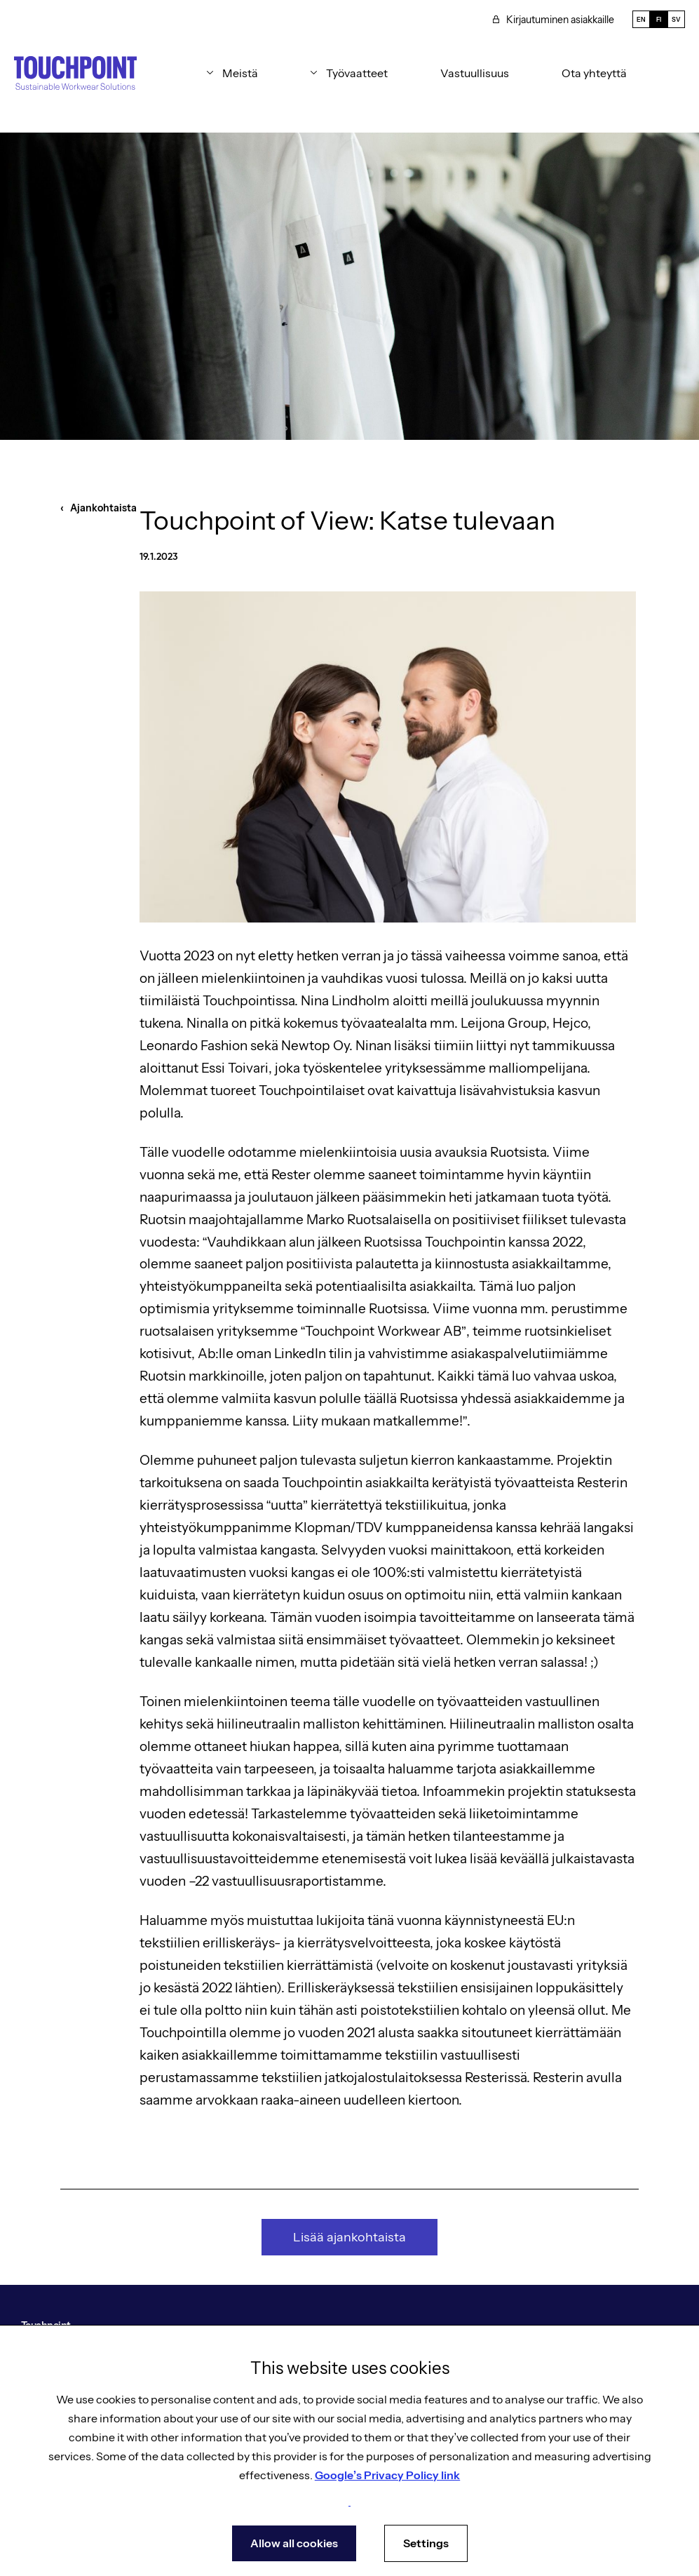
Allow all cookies (294, 2543)
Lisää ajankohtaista (349, 2237)
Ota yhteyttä (594, 73)
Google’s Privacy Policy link (387, 2475)
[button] (232, 73)
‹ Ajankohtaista (98, 508)
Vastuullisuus (474, 73)
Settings (426, 2543)
